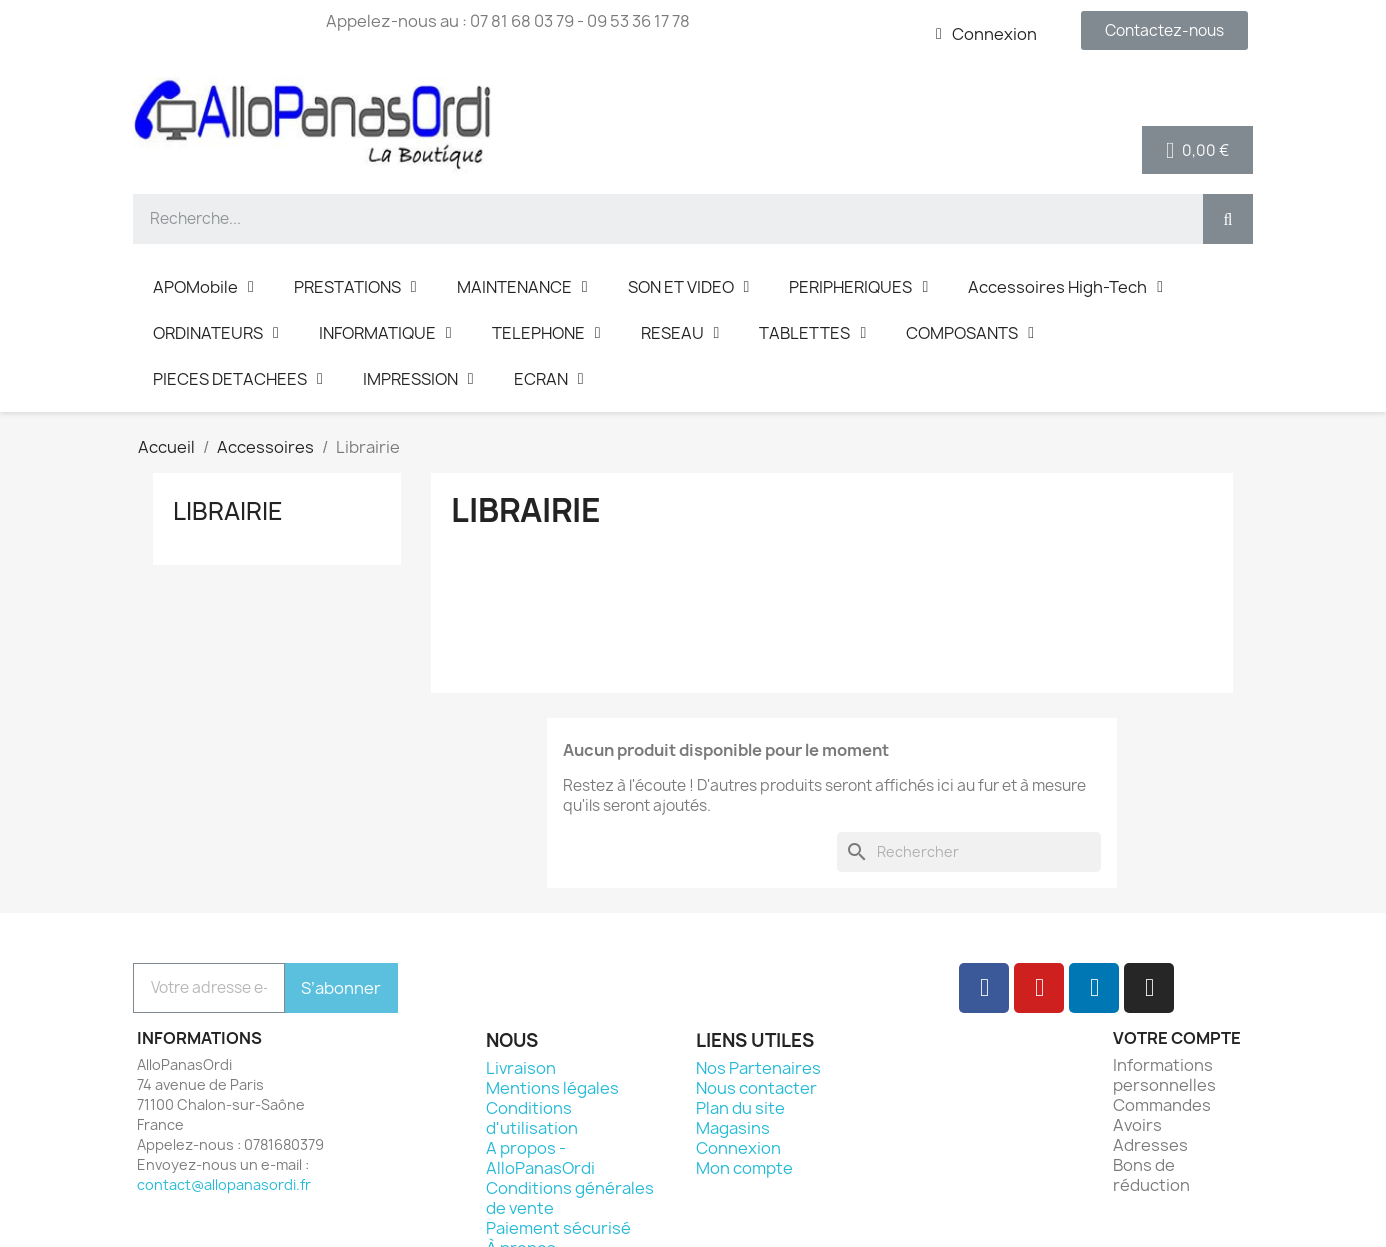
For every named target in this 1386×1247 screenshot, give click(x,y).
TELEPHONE (546, 333)
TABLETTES (812, 333)
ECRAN (549, 379)
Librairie (228, 511)
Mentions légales (552, 1088)
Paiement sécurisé (558, 1228)
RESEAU (680, 333)
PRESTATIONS (355, 287)
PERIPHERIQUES (858, 287)
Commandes (1162, 1105)
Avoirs (1137, 1125)
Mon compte (744, 1168)
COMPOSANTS (970, 333)
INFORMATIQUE (385, 333)
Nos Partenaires (758, 1068)
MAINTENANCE (522, 287)
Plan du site (740, 1108)
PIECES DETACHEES (238, 379)
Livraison (521, 1068)
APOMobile (203, 287)
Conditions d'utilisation (532, 1118)
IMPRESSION (418, 379)
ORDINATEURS (216, 333)
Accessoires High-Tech (1065, 287)
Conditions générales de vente (570, 1198)
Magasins (733, 1128)
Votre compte (1177, 1038)
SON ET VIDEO (689, 287)
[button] (1164, 30)
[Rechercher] (969, 852)
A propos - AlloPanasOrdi (540, 1158)
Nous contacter (756, 1088)
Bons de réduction (1151, 1175)
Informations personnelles (1164, 1075)
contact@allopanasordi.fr (224, 1184)
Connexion (738, 1148)
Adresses (1150, 1145)
